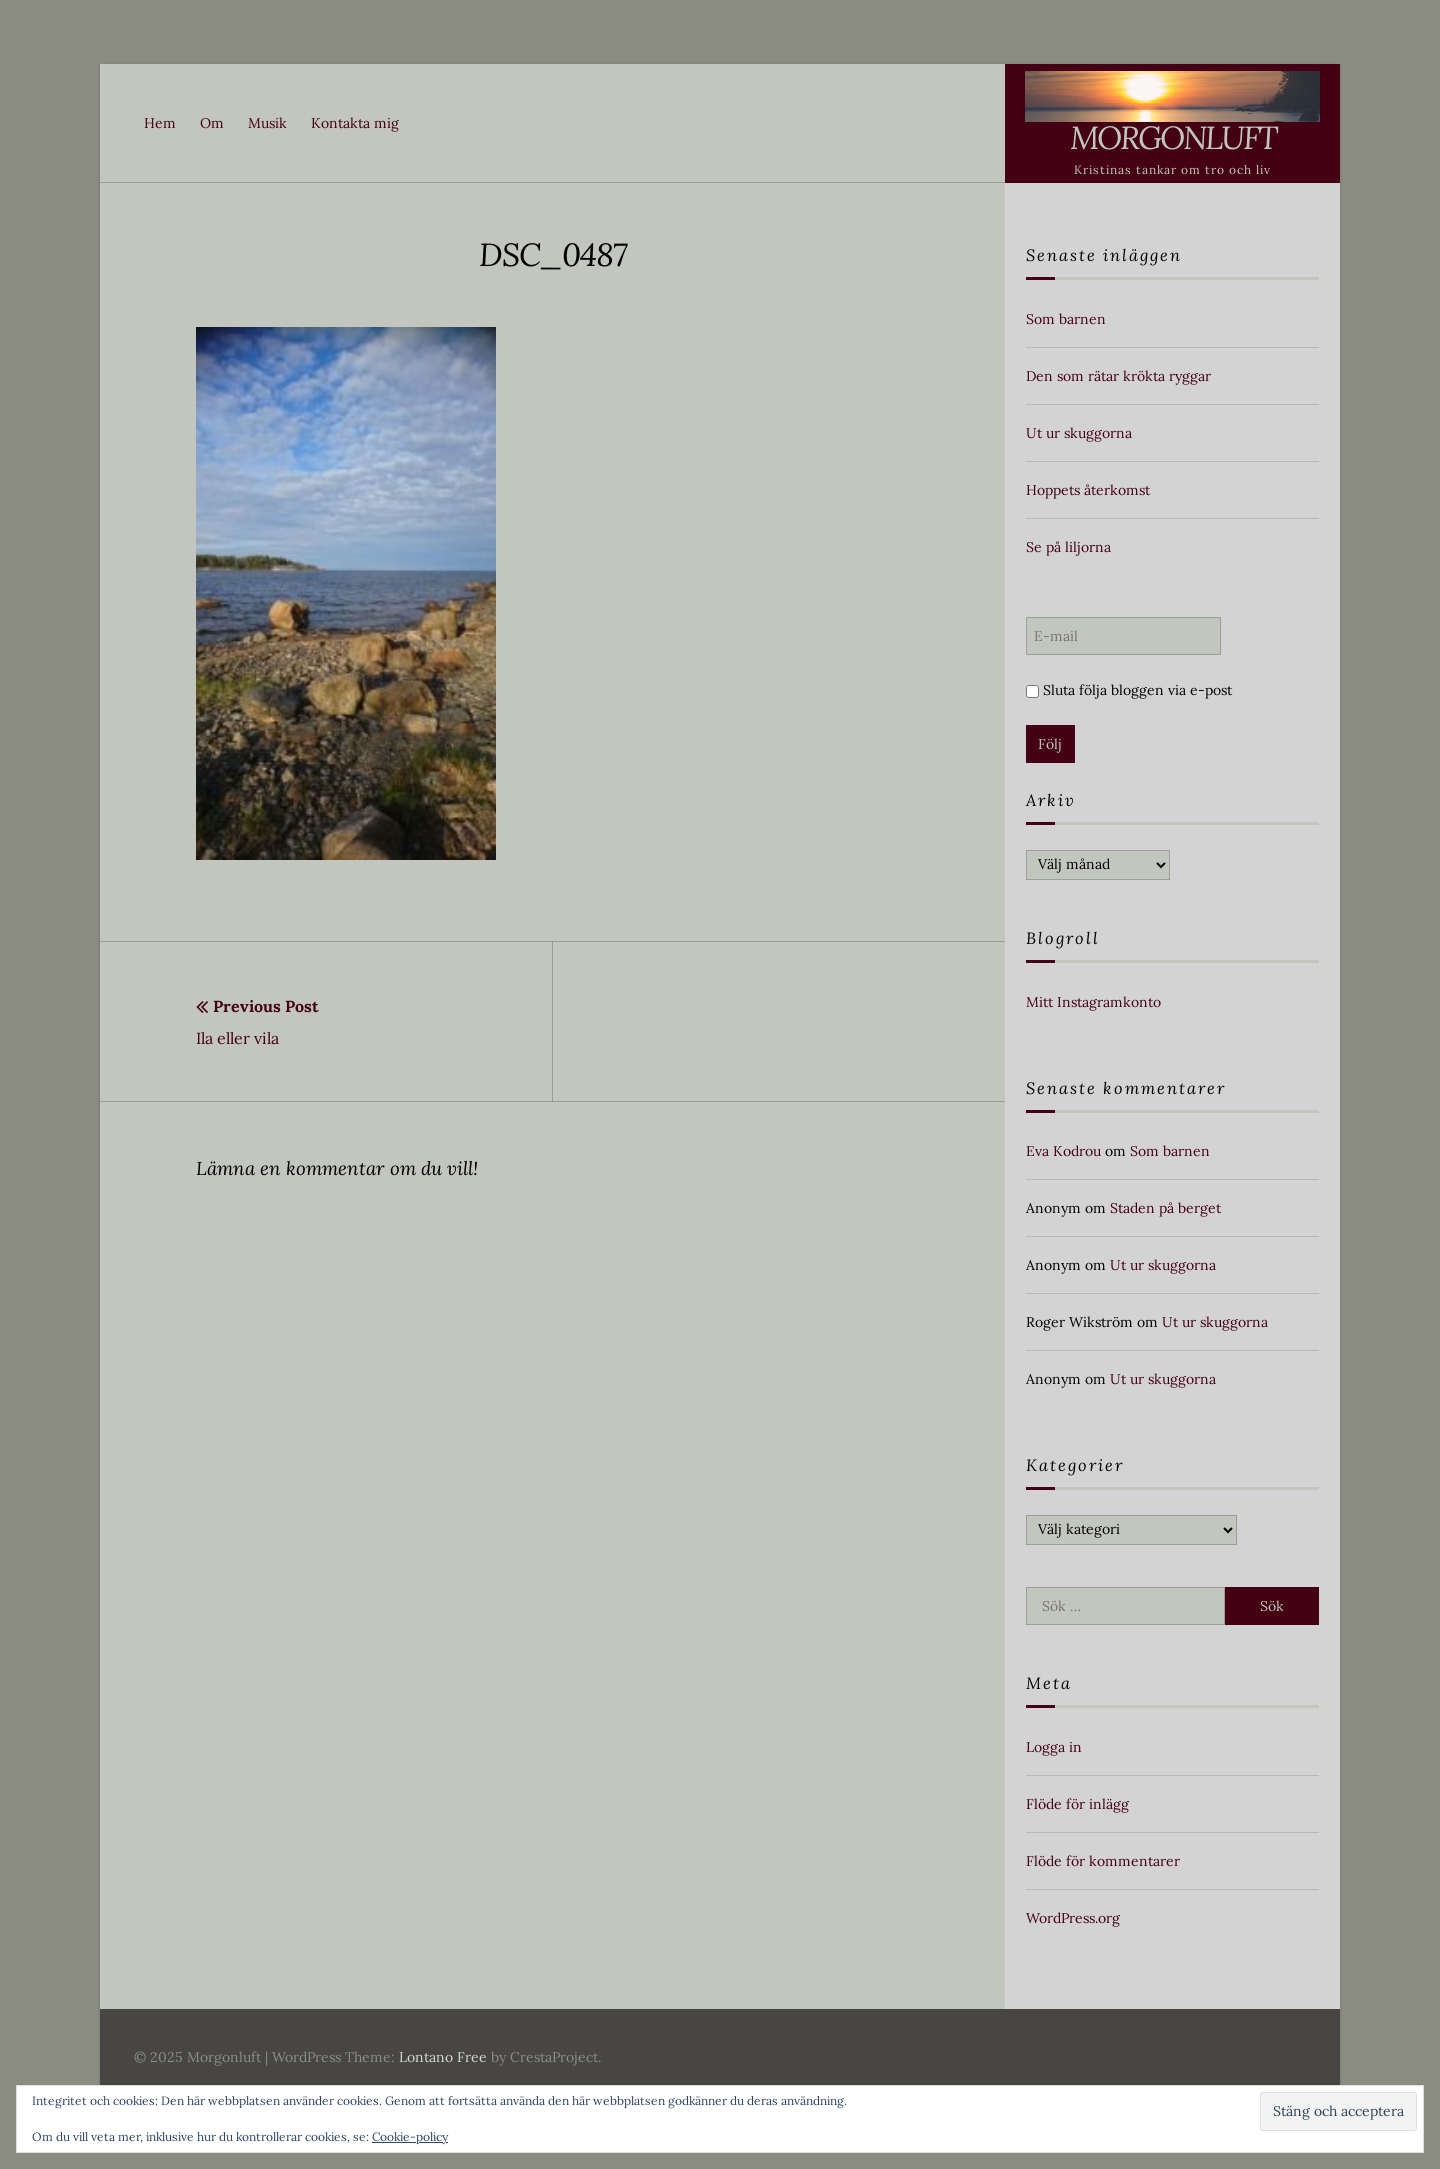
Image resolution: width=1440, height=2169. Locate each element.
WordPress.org (1073, 1918)
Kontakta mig (355, 123)
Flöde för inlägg (1077, 1804)
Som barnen (1066, 319)
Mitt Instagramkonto (1093, 1002)
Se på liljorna (1068, 547)
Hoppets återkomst (1088, 490)
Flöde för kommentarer (1103, 1861)
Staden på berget (1165, 1208)
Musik (267, 123)
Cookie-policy (410, 2136)
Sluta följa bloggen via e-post (1129, 690)
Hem (160, 123)
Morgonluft (1173, 137)
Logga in (1054, 1747)
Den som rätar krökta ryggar (1118, 376)
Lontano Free (443, 2057)
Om (212, 123)
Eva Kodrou (1063, 1151)
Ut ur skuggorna (1079, 433)
